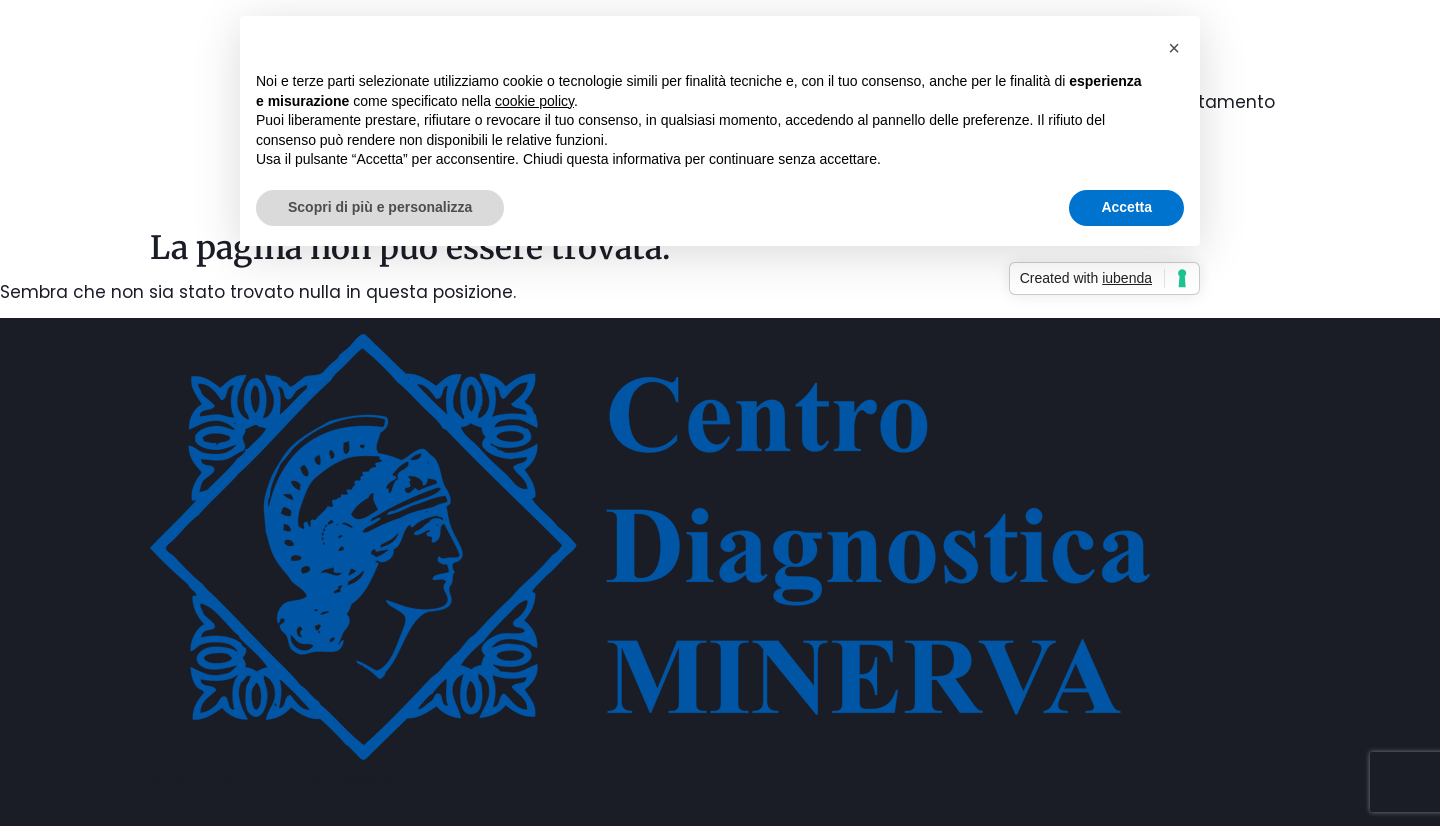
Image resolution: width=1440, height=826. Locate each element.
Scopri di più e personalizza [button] (380, 207)
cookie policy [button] (534, 101)
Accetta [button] (1126, 207)
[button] (1174, 48)
